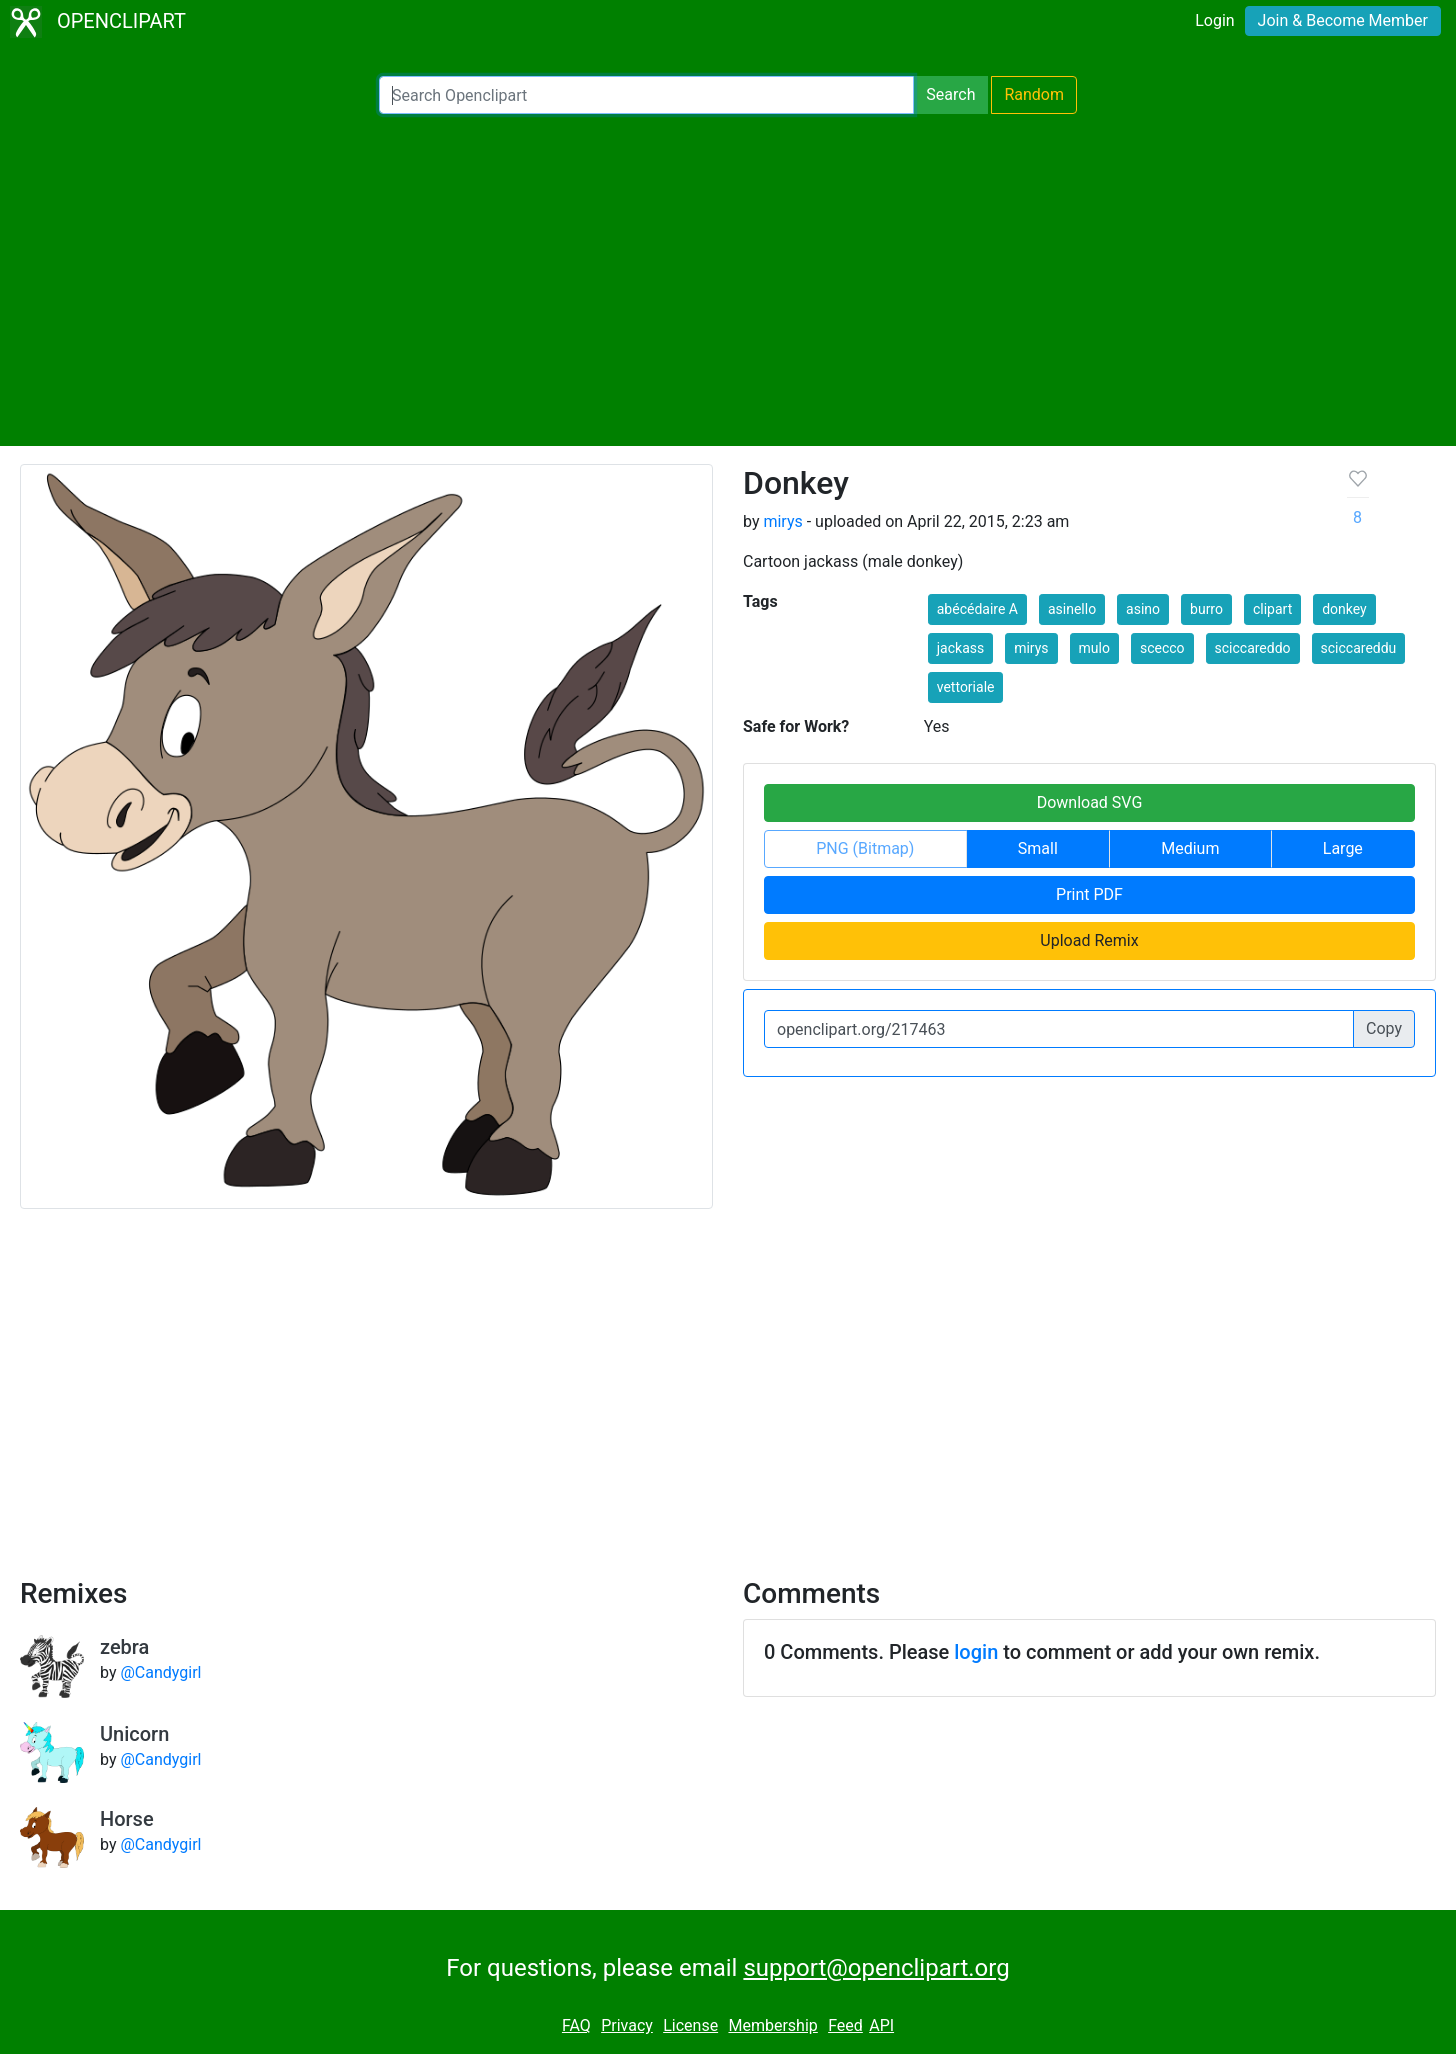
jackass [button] (960, 648)
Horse (127, 1819)
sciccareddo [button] (1253, 648)
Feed (845, 2025)
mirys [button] (1031, 648)
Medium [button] (1190, 848)
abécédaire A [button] (977, 609)
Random (1034, 94)
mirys (782, 521)
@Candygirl (160, 1672)
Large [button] (1343, 848)
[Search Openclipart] (646, 95)
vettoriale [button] (966, 687)
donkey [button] (1344, 609)
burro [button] (1206, 609)
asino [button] (1143, 609)
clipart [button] (1272, 609)
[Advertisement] (728, 280)
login (976, 1652)
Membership (772, 2025)
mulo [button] (1094, 648)
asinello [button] (1072, 609)
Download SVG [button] (1090, 802)
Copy (1384, 1028)
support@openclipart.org (876, 1968)
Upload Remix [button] (1089, 940)
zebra (124, 1647)
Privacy (627, 2025)
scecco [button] (1162, 648)
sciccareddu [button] (1359, 648)
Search (950, 94)
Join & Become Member (1343, 20)
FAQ (576, 2025)
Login (1214, 20)
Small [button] (1038, 848)
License (690, 2025)
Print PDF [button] (1089, 894)
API (881, 2025)
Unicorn (134, 1734)
